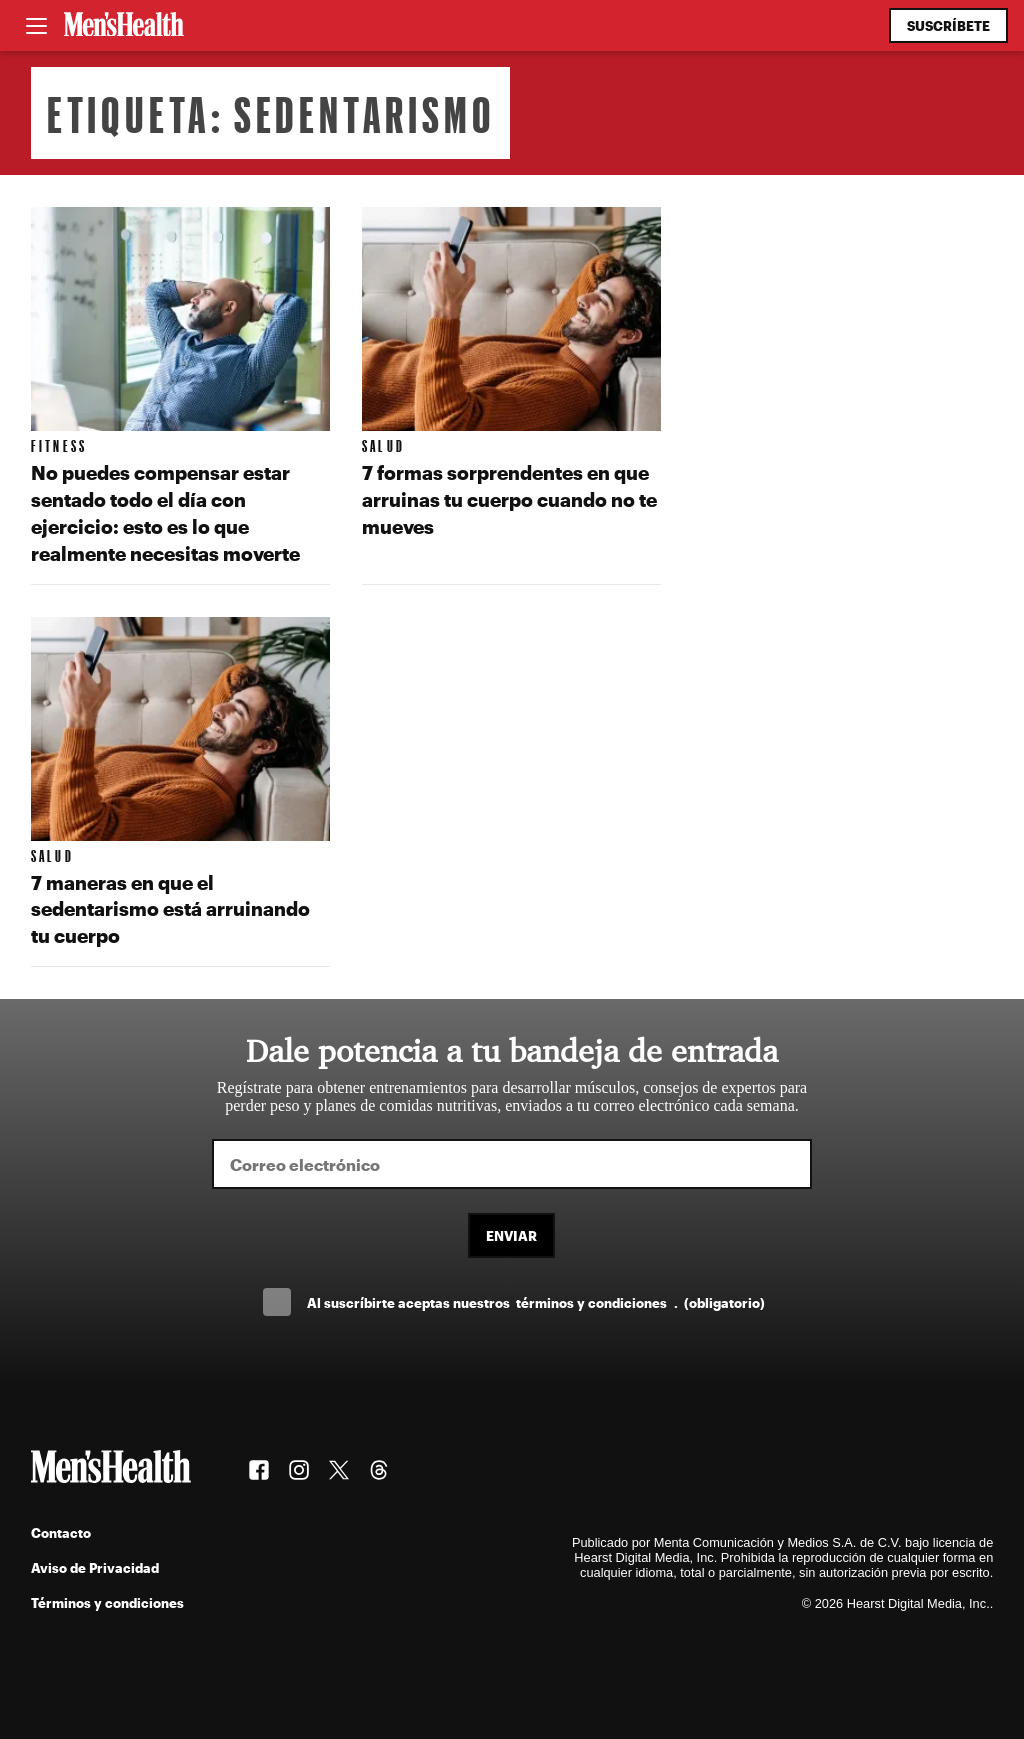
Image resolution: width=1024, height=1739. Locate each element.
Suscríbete (948, 25)
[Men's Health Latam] (124, 26)
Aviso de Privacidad (95, 1567)
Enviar (511, 1235)
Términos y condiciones (107, 1602)
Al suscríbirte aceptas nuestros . (536, 1302)
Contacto (61, 1532)
